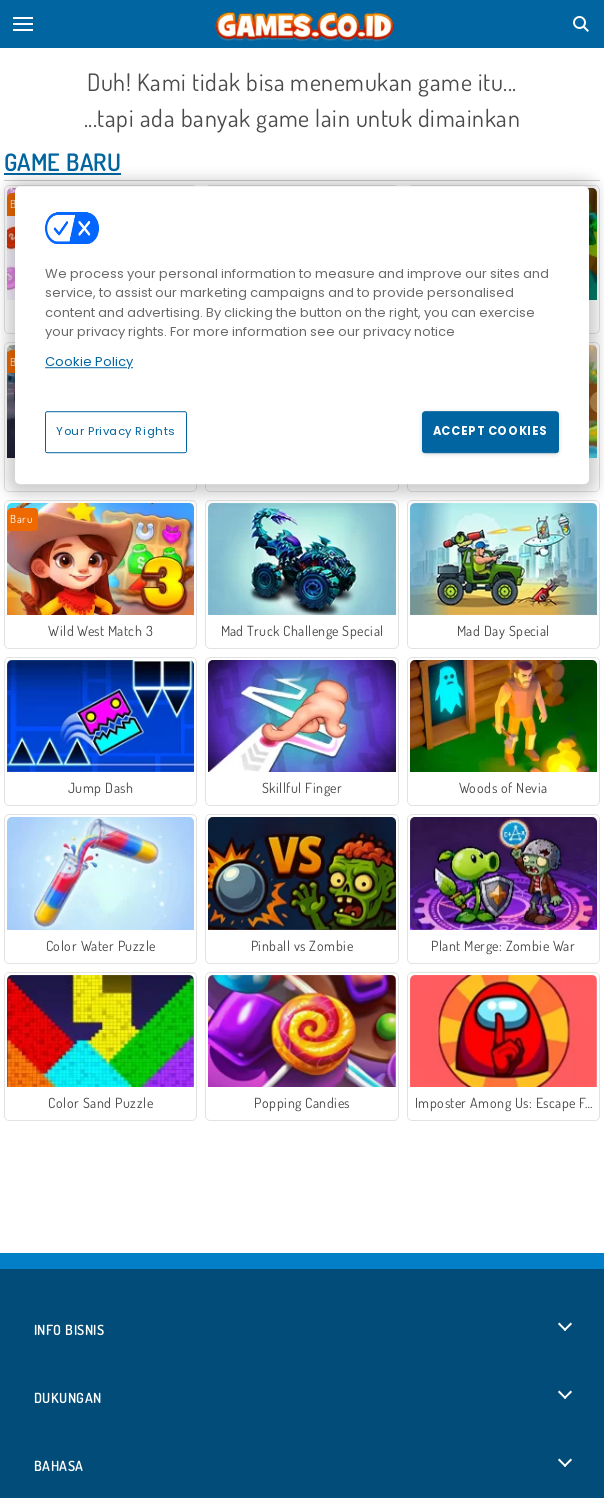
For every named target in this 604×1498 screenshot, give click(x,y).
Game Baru (62, 161)
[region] (302, 335)
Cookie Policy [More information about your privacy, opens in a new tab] (89, 361)
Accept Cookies (490, 431)
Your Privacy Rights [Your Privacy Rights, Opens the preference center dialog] (116, 431)
